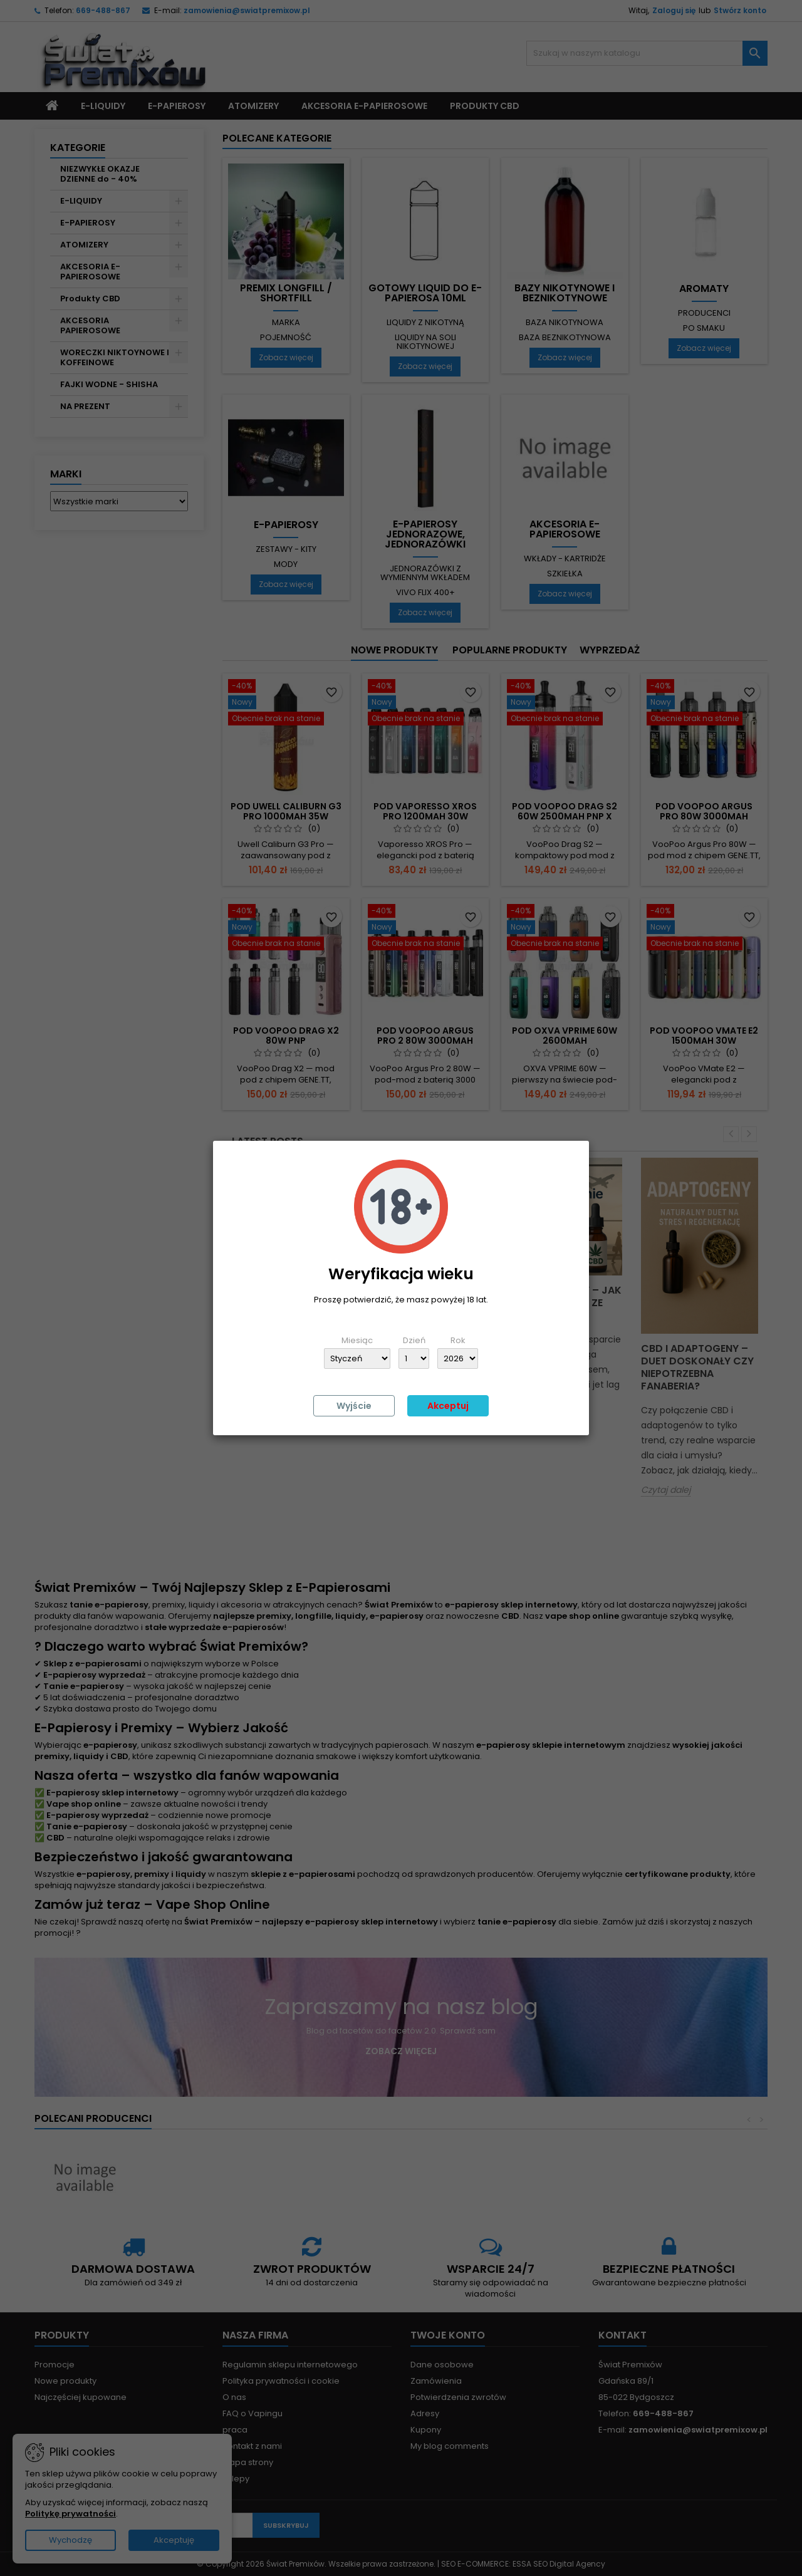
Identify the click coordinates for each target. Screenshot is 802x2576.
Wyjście (354, 1406)
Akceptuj (448, 1406)
